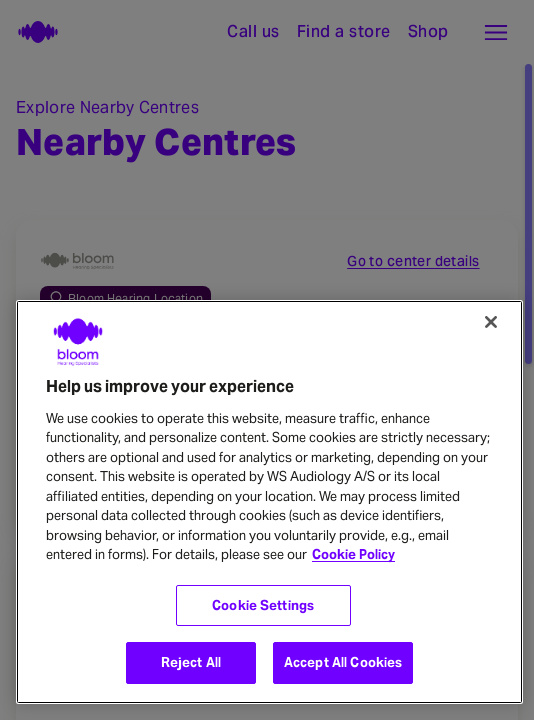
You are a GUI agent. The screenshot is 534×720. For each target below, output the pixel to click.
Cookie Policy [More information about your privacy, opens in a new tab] (353, 554)
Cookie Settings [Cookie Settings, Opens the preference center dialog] (263, 605)
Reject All (191, 662)
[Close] (491, 322)
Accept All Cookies (343, 662)
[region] (269, 502)
